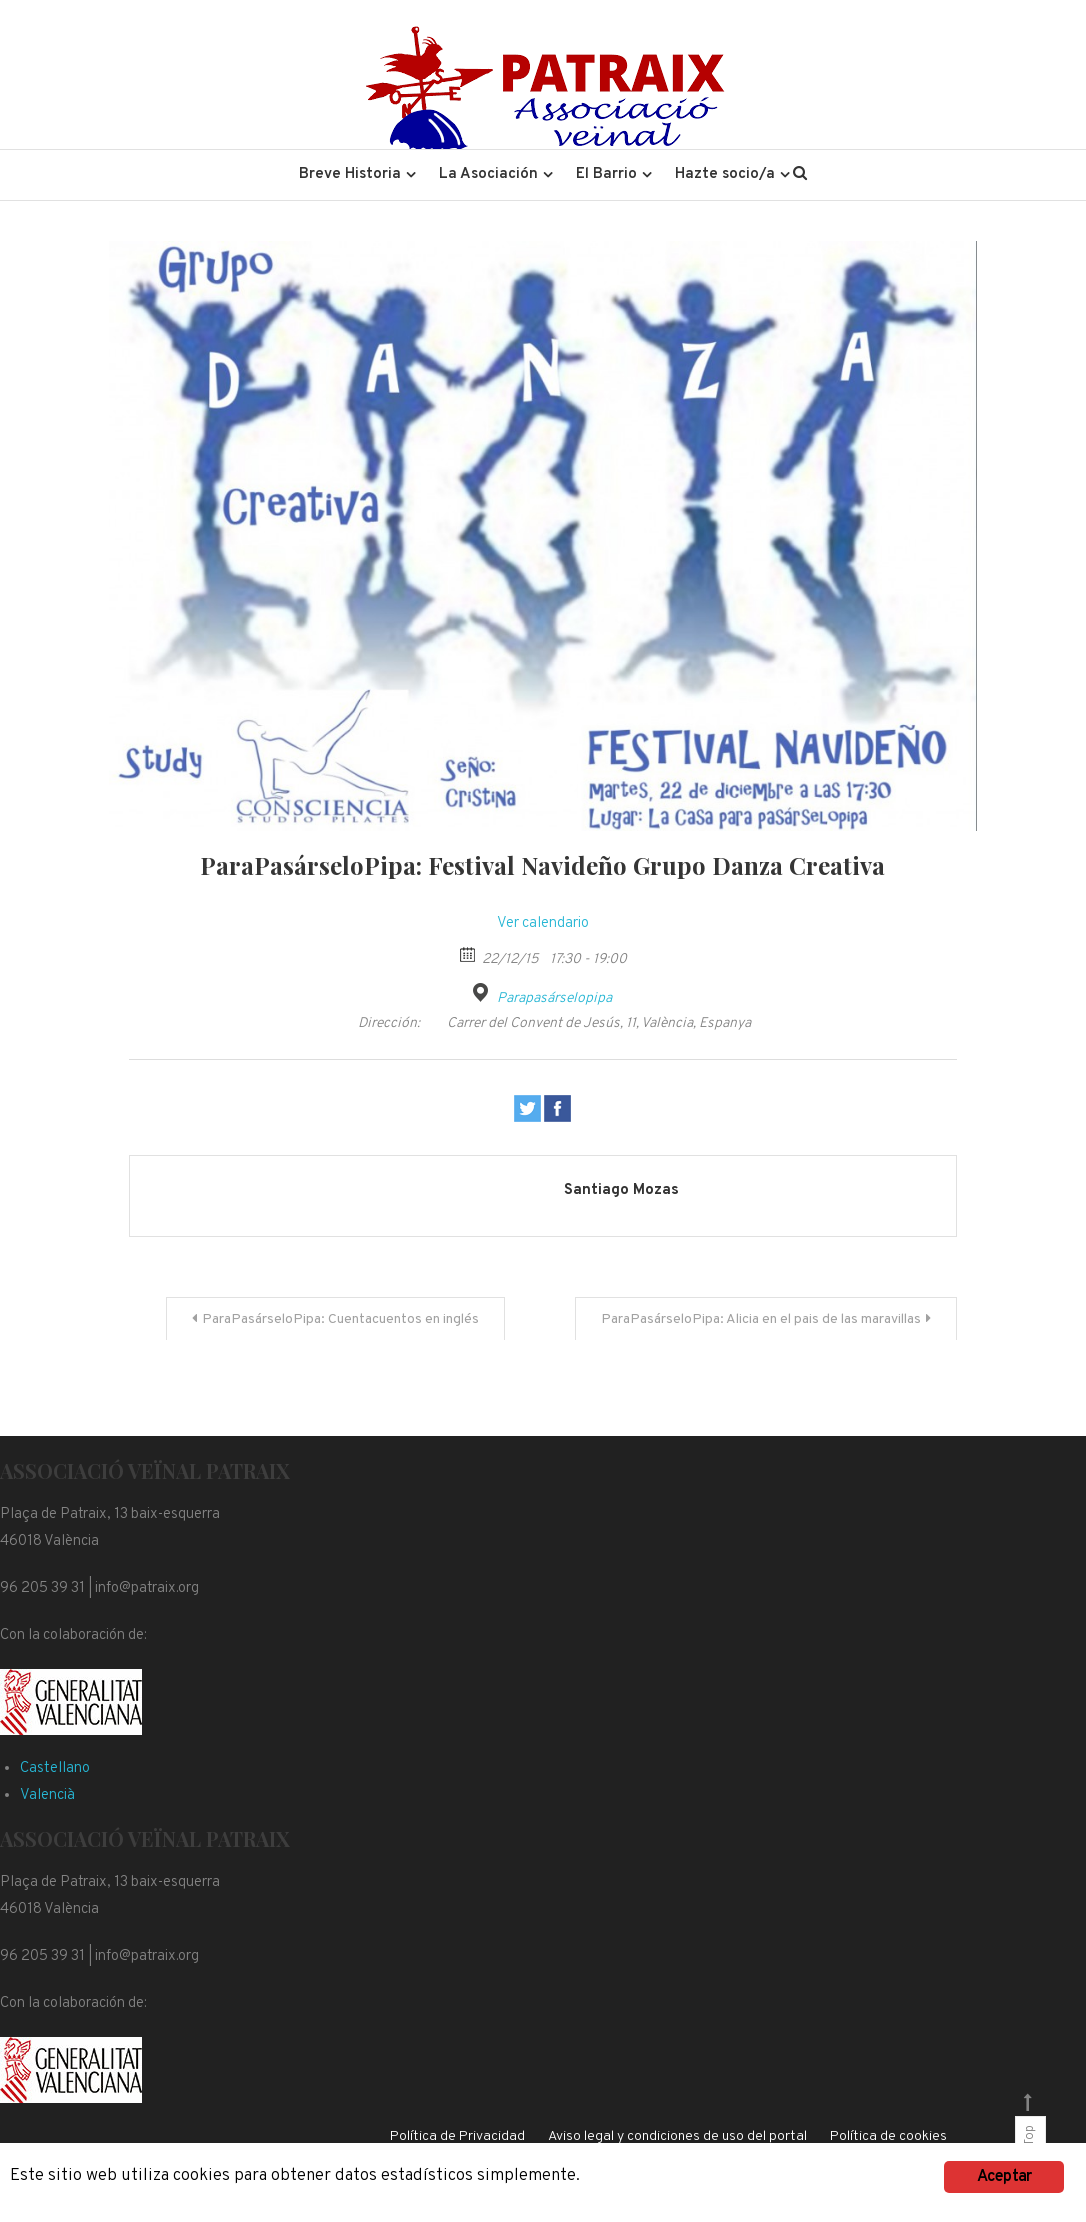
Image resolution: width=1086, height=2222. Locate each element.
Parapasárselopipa (554, 998)
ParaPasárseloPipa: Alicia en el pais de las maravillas (761, 1319)
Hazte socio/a (725, 174)
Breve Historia (350, 174)
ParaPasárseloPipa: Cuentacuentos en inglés (340, 1319)
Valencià (47, 1795)
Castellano (55, 1768)
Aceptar (1004, 2177)
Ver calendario (543, 923)
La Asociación (488, 174)
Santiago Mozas (621, 1190)
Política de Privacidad (457, 2136)
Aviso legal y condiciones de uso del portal (677, 2136)
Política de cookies (888, 2136)
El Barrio (606, 174)
